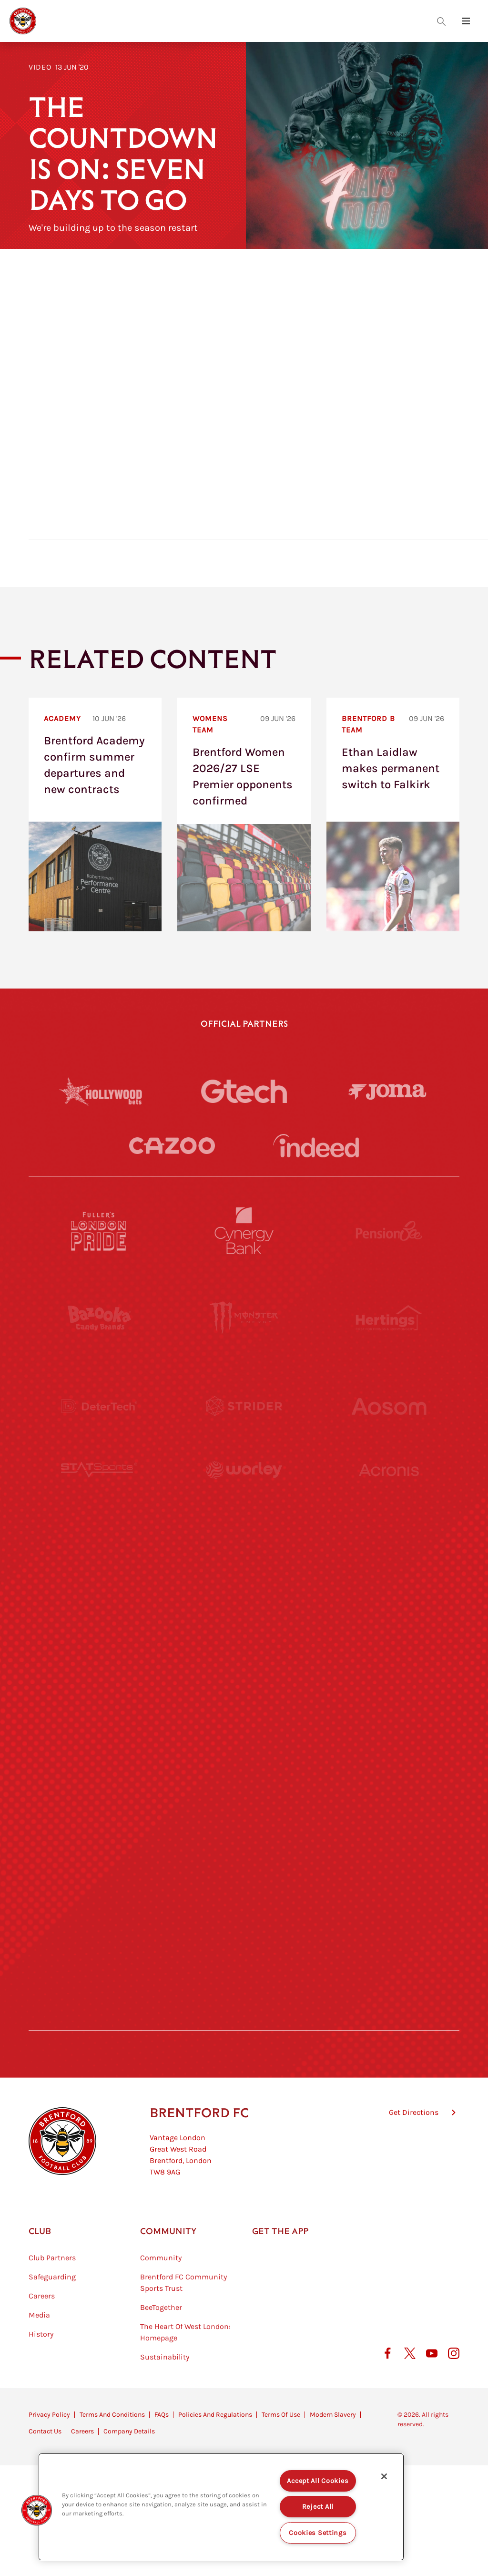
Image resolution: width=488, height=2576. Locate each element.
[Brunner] (99, 1757)
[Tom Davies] (389, 1845)
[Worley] (244, 1494)
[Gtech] (244, 1091)
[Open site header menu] (466, 21)
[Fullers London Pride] (99, 1231)
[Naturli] (244, 1669)
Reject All (318, 2507)
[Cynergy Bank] (244, 1231)
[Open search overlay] (441, 21)
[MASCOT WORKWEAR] (389, 1582)
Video (40, 67)
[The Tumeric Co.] (244, 1933)
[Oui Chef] (389, 1757)
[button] (36, 2510)
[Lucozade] (389, 1933)
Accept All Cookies (317, 2481)
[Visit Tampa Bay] (244, 1582)
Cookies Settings (318, 2533)
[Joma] (387, 1091)
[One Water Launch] (389, 1669)
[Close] (384, 2476)
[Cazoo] (172, 1145)
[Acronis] (389, 1494)
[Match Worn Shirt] (244, 1757)
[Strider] (244, 1406)
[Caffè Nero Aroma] (244, 2020)
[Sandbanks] (99, 1845)
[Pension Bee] (389, 1231)
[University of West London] (99, 1582)
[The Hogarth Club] (99, 1933)
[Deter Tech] (99, 1406)
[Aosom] (389, 1406)
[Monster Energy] (244, 1318)
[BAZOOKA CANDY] (99, 1318)
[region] (221, 2507)
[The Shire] (244, 1845)
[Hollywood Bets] (100, 1091)
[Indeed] (316, 1145)
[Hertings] (389, 1318)
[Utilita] (99, 1669)
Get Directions (413, 2160)
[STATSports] (99, 1494)
